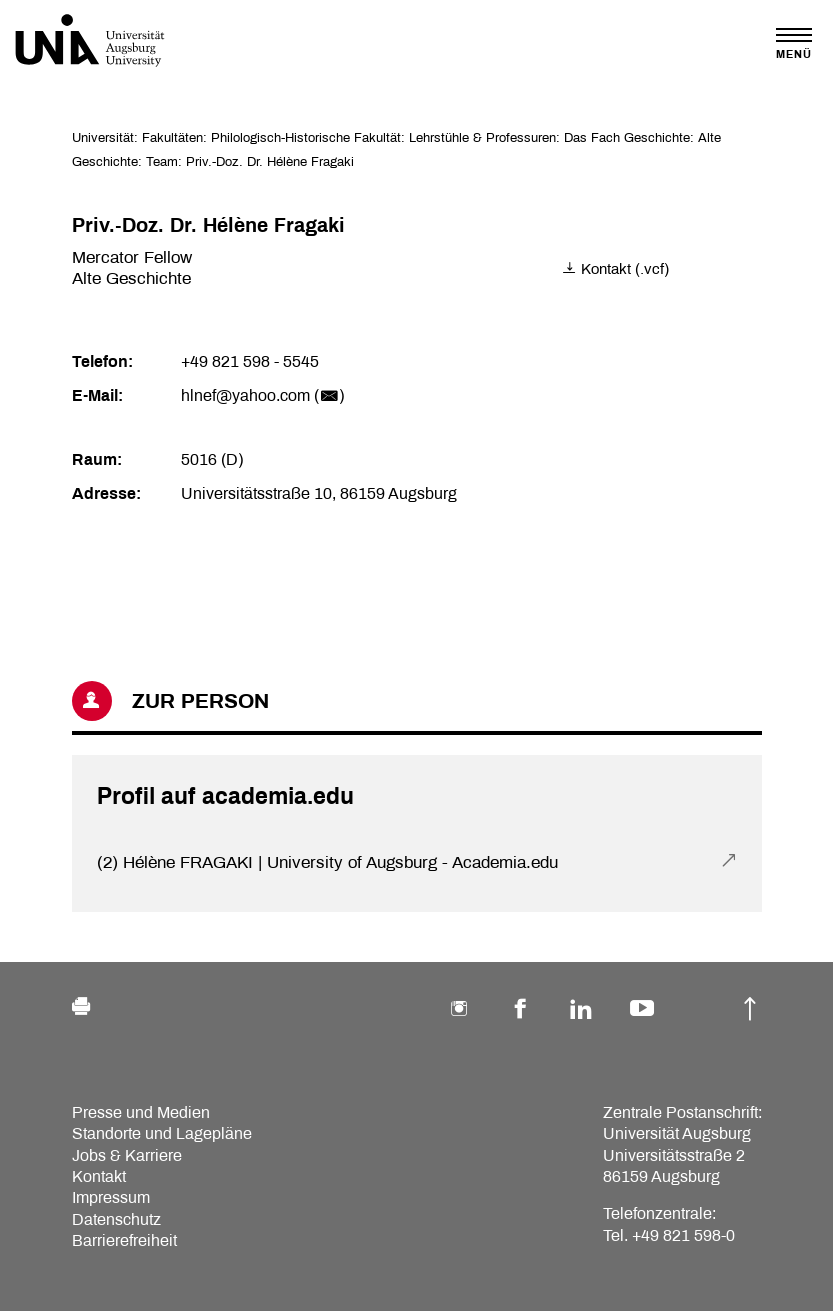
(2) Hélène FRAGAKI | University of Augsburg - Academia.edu (327, 862)
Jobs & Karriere (127, 1155)
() (329, 395)
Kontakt (99, 1176)
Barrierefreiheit (124, 1240)
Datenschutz (116, 1219)
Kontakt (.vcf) (615, 269)
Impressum (111, 1197)
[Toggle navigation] (794, 43)
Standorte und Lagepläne (162, 1133)
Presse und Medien (141, 1112)
